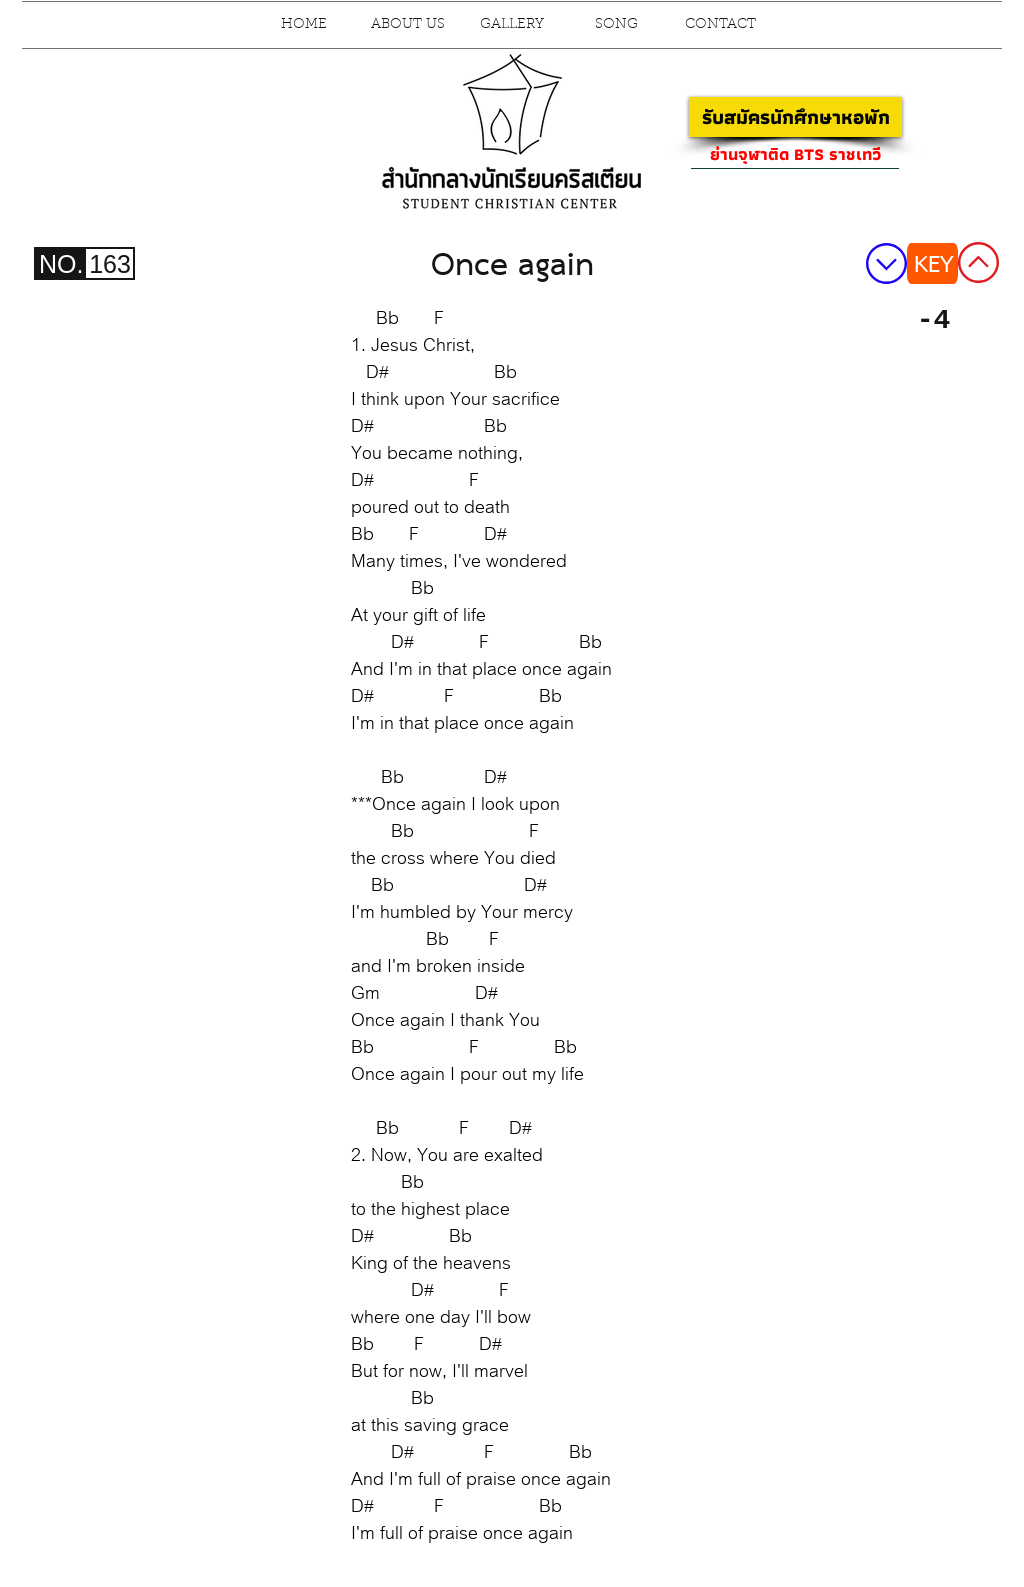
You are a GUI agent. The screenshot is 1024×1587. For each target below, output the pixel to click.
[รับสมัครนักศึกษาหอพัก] (795, 117)
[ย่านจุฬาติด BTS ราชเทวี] (795, 154)
